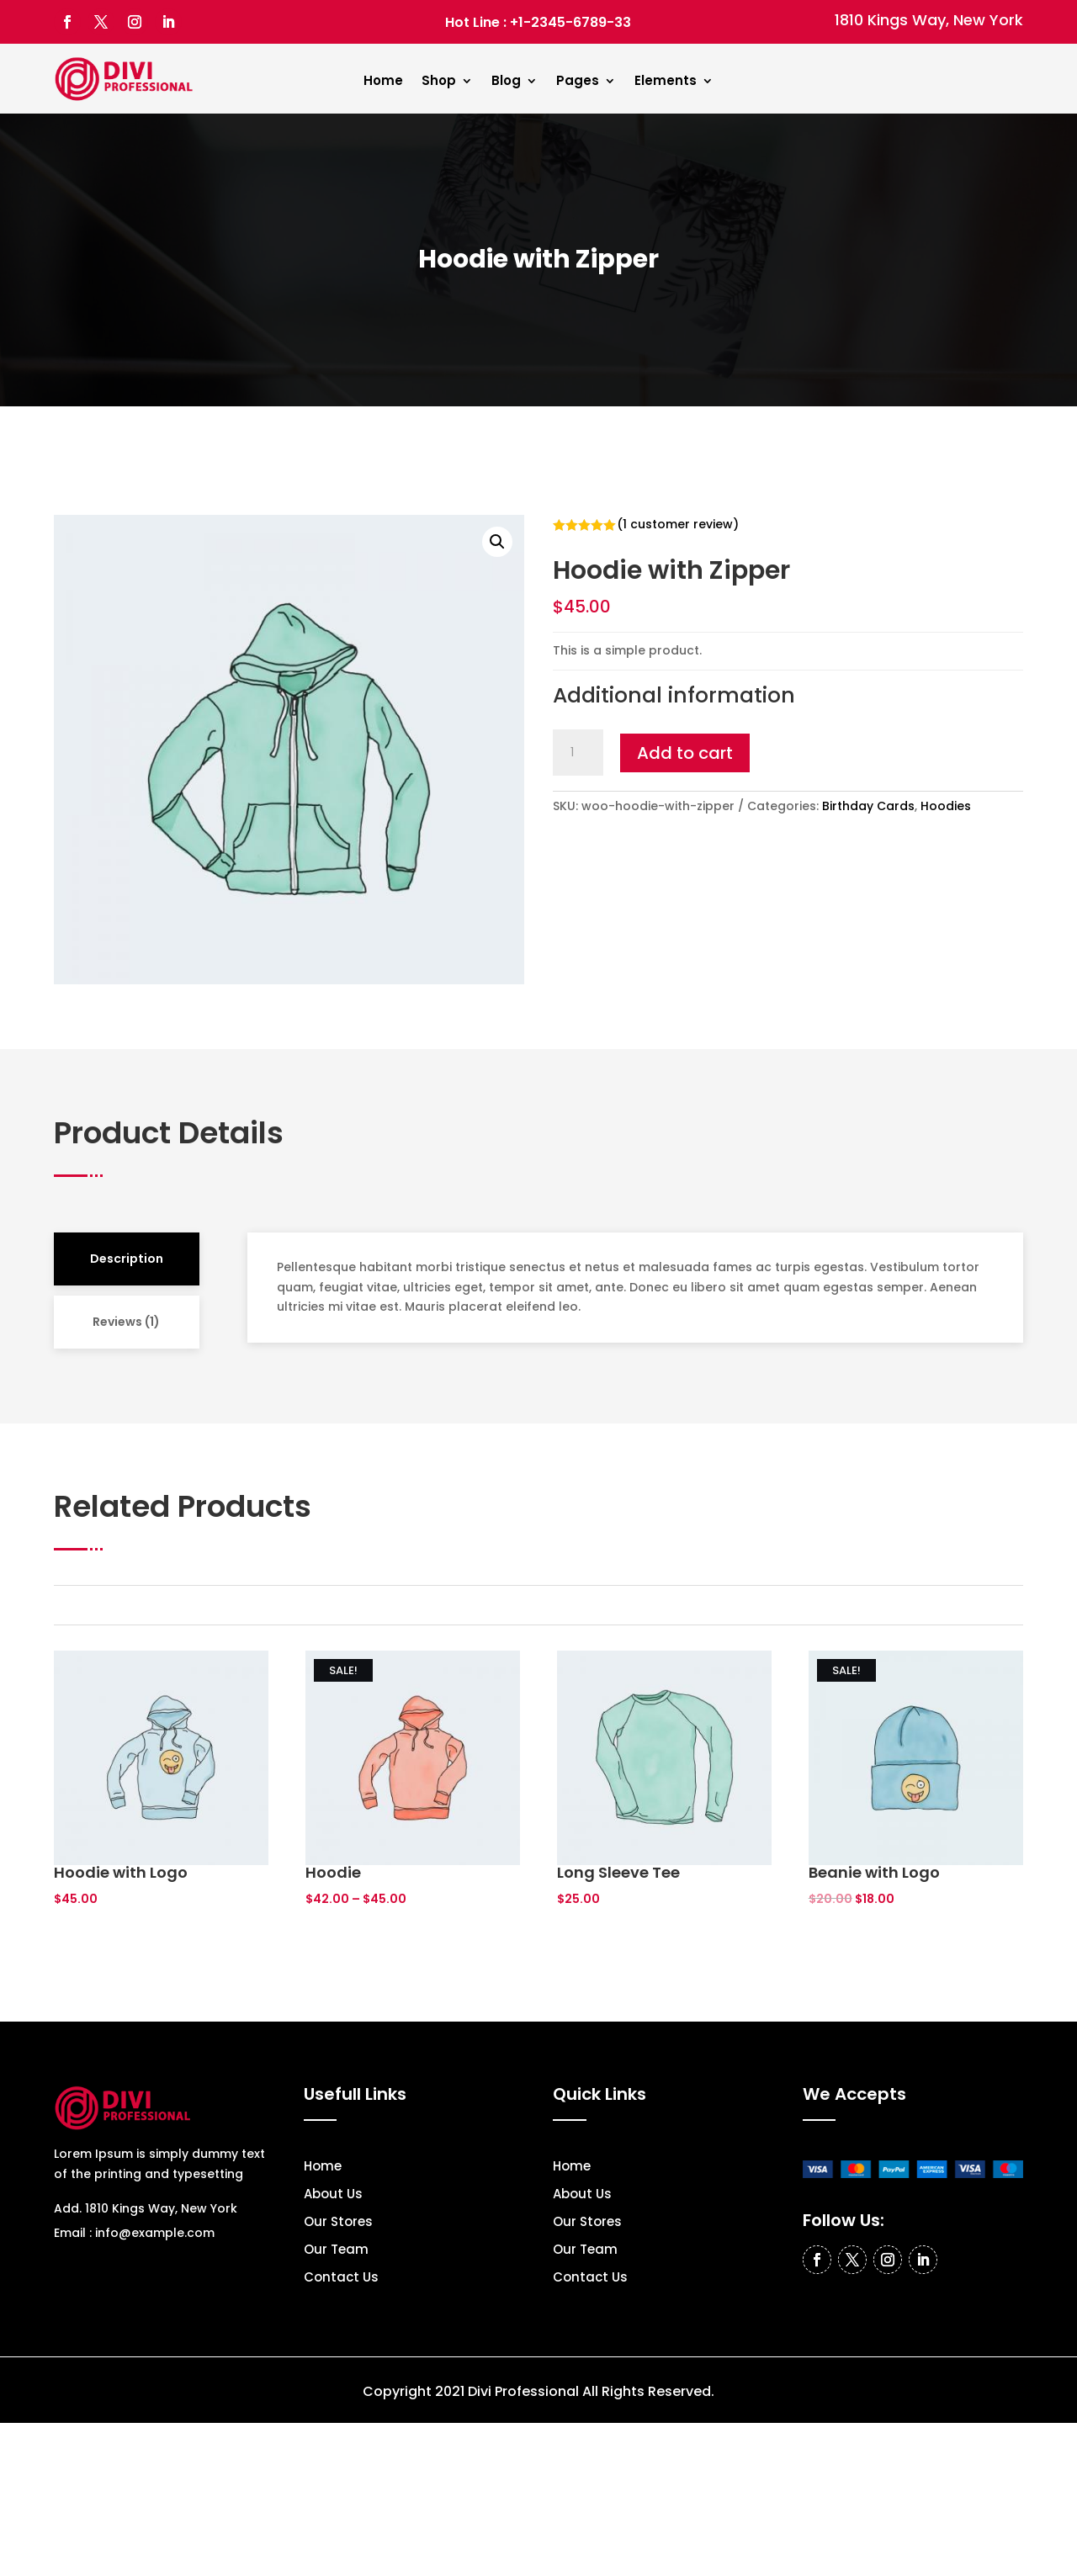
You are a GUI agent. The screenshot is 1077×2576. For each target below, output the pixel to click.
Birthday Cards (868, 806)
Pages (577, 82)
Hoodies (945, 806)
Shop (439, 82)
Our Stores (338, 2223)
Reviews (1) (126, 1321)
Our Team (336, 2251)
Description (126, 1258)
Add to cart (685, 753)
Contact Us (341, 2278)
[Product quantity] (578, 753)
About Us (333, 2195)
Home (383, 82)
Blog (506, 82)
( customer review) (678, 524)
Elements (665, 82)
